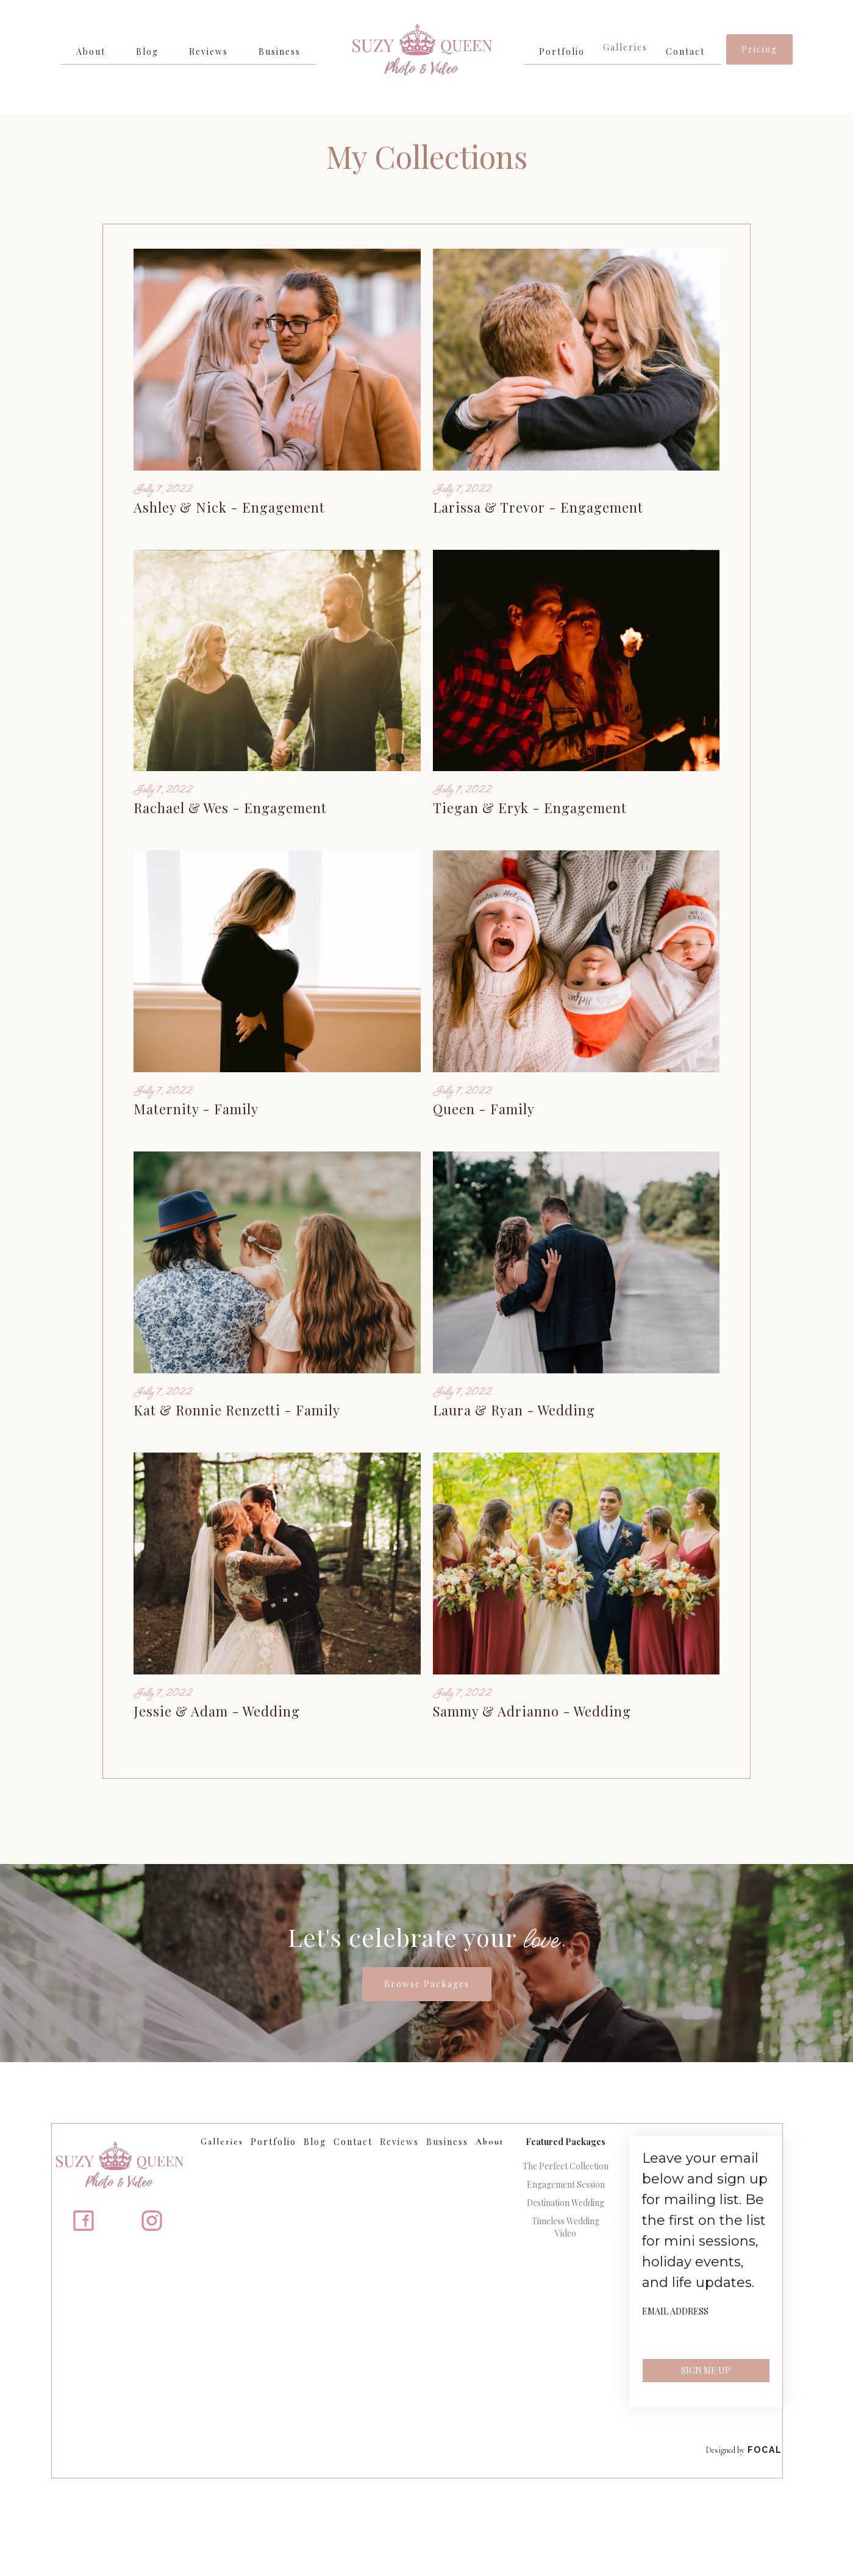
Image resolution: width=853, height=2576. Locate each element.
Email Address (675, 2311)
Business (280, 51)
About (90, 51)
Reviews (208, 51)
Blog (147, 51)
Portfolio (562, 51)
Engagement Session (566, 2184)
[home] (419, 57)
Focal (765, 2450)
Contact (685, 51)
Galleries (625, 47)
